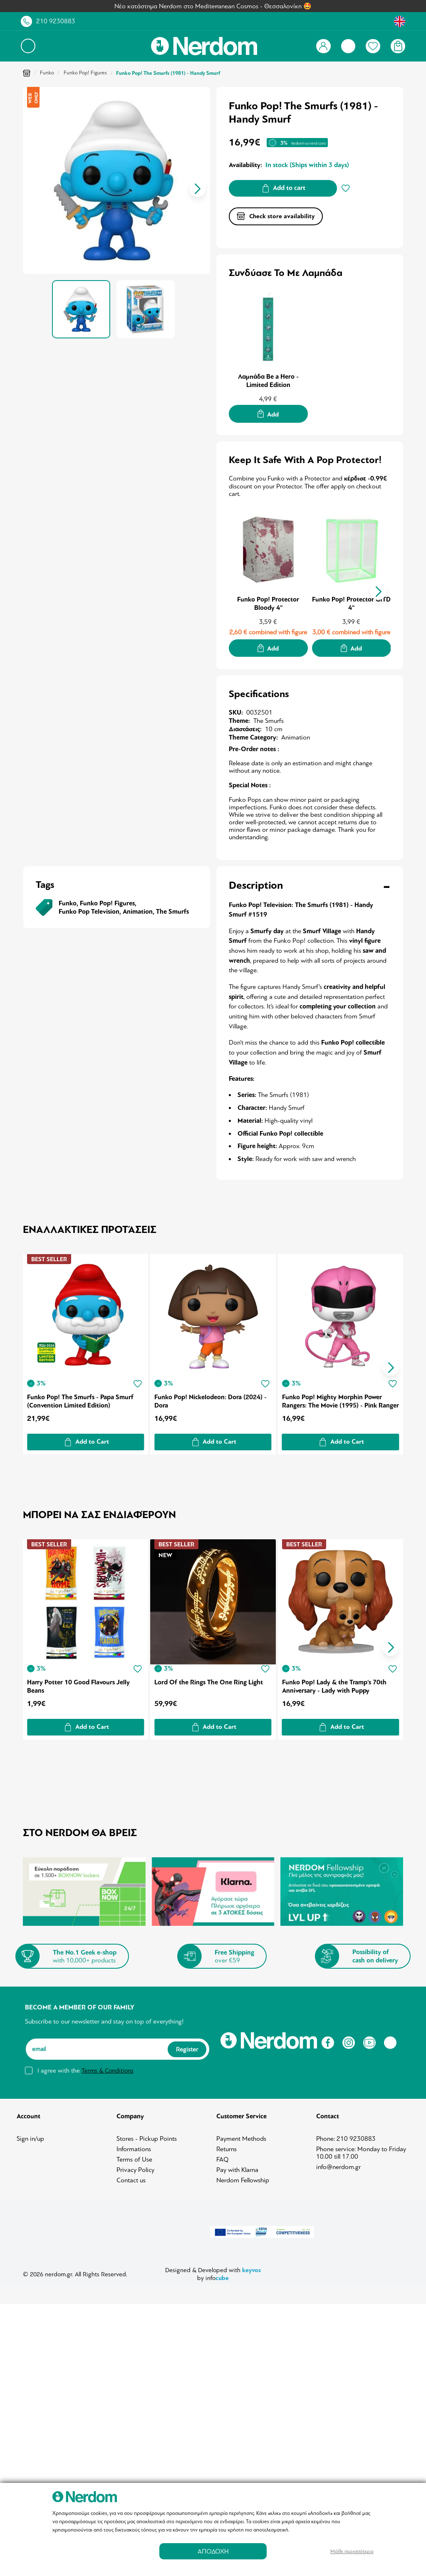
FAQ (222, 2157)
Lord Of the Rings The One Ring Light (209, 1679)
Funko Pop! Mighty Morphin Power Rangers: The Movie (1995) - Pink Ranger (333, 1399)
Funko (47, 73)
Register (187, 2046)
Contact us (131, 2178)
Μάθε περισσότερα (352, 2551)
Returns (226, 2146)
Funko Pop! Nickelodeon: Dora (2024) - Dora (211, 1399)
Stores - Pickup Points (146, 2136)
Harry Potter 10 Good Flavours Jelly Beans (78, 1683)
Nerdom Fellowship (242, 2178)
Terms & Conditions (108, 2067)
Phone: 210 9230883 (346, 2136)
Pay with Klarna (237, 2167)
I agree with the (85, 2067)
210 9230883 (55, 21)
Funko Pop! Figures (85, 73)
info (217, 2275)
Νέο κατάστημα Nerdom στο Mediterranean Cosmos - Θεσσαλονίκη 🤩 (213, 6)
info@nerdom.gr (338, 2164)
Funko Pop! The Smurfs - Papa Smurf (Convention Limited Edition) (80, 1399)
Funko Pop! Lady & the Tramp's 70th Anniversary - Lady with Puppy (335, 1683)
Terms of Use (134, 2157)
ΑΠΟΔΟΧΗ (213, 2551)
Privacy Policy (135, 2167)
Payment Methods (241, 2136)
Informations (133, 2146)
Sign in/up (30, 2136)
